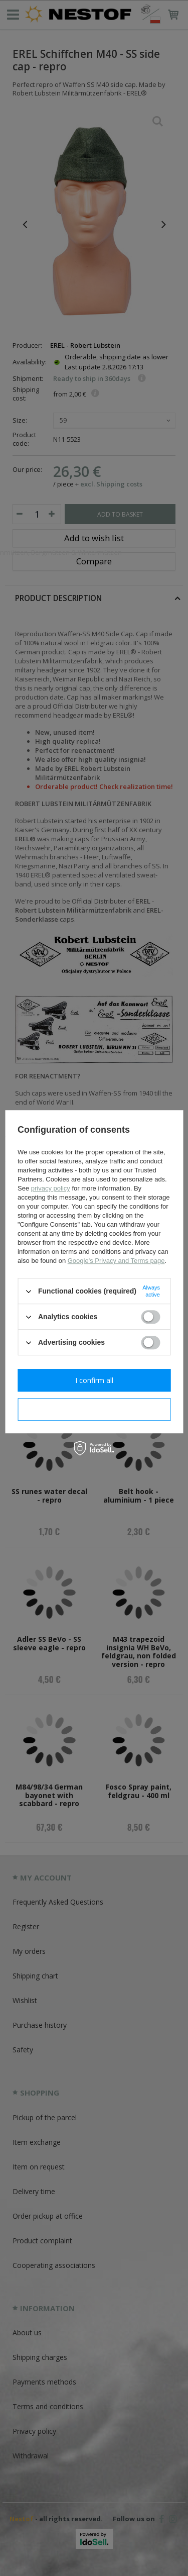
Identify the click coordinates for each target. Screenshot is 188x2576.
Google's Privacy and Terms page (116, 1260)
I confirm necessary (94, 1409)
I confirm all (94, 1380)
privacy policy (50, 1188)
